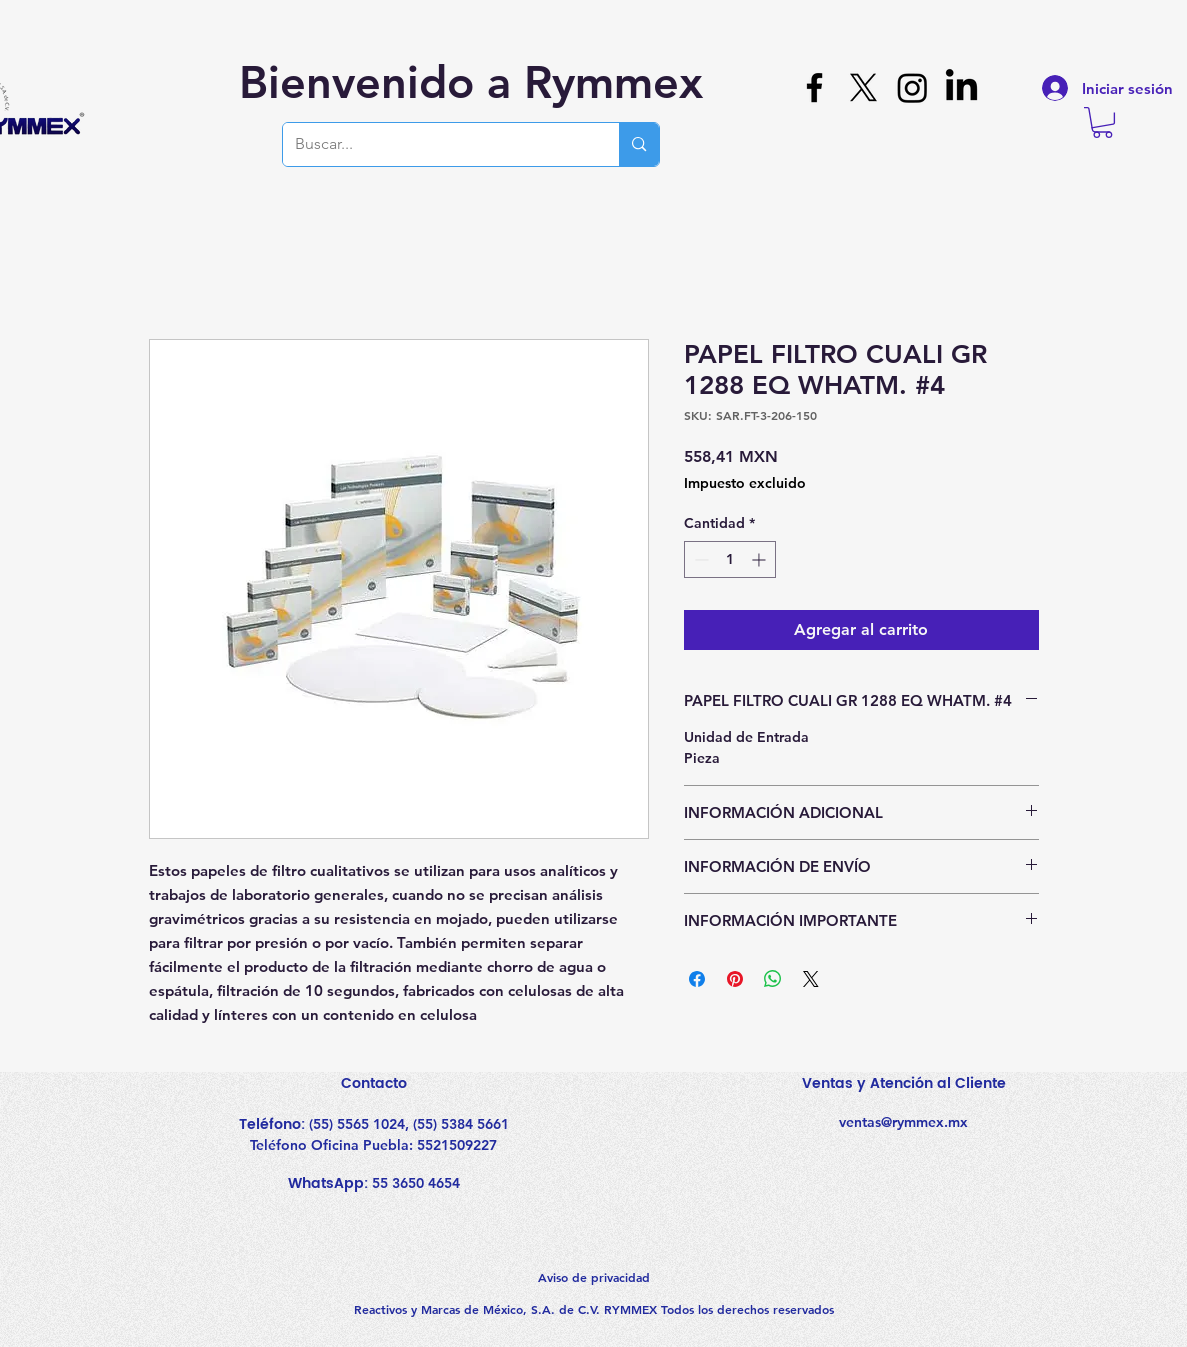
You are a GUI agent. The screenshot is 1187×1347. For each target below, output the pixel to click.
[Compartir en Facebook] (697, 979)
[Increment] (760, 559)
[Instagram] (912, 87)
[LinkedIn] (961, 87)
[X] (863, 87)
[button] (1102, 122)
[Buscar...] (436, 144)
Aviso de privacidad (594, 1277)
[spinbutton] (730, 559)
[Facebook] (814, 87)
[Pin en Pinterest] (735, 979)
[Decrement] (699, 559)
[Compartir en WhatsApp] (773, 979)
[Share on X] (811, 979)
